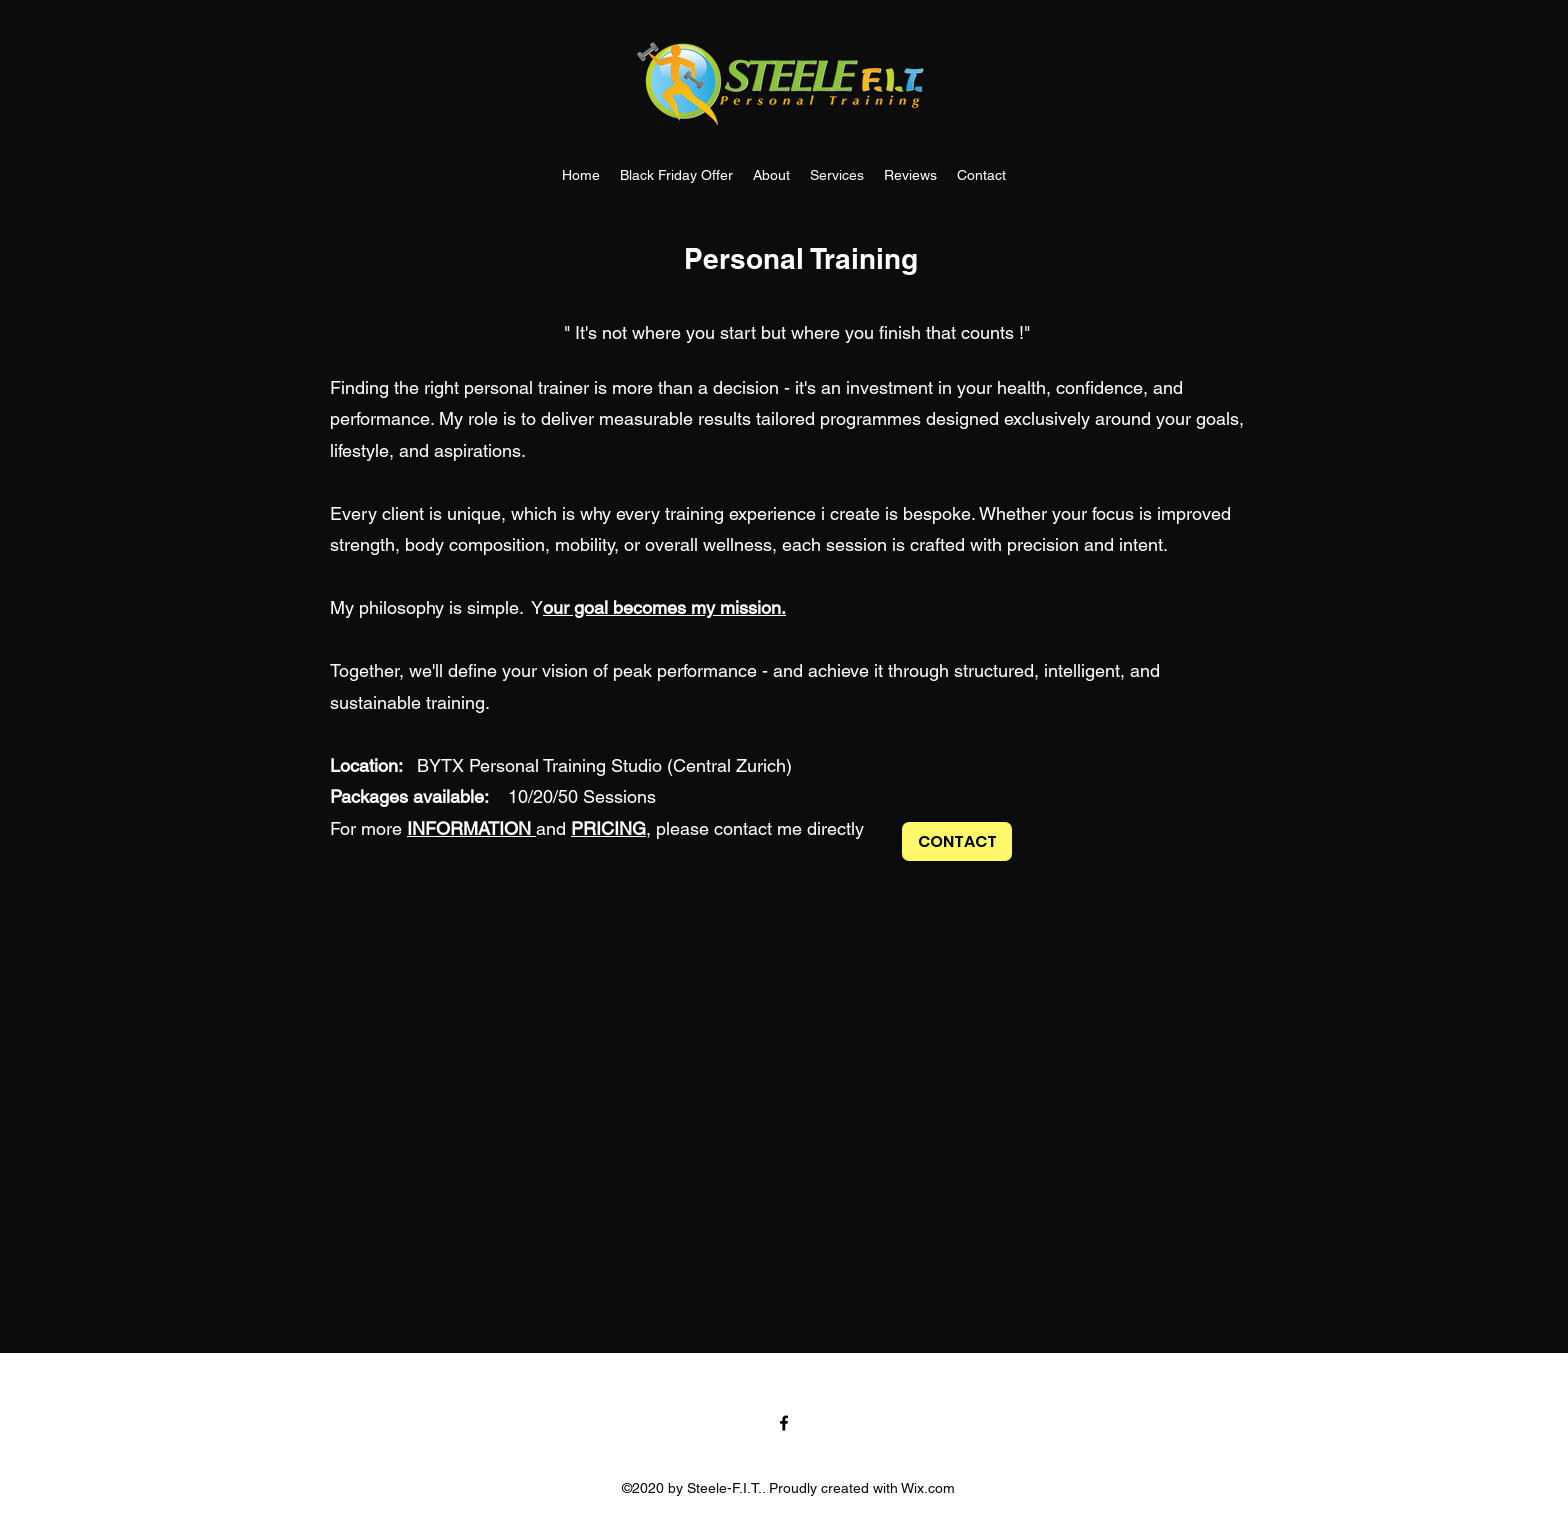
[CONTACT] (957, 841)
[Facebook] (784, 1423)
